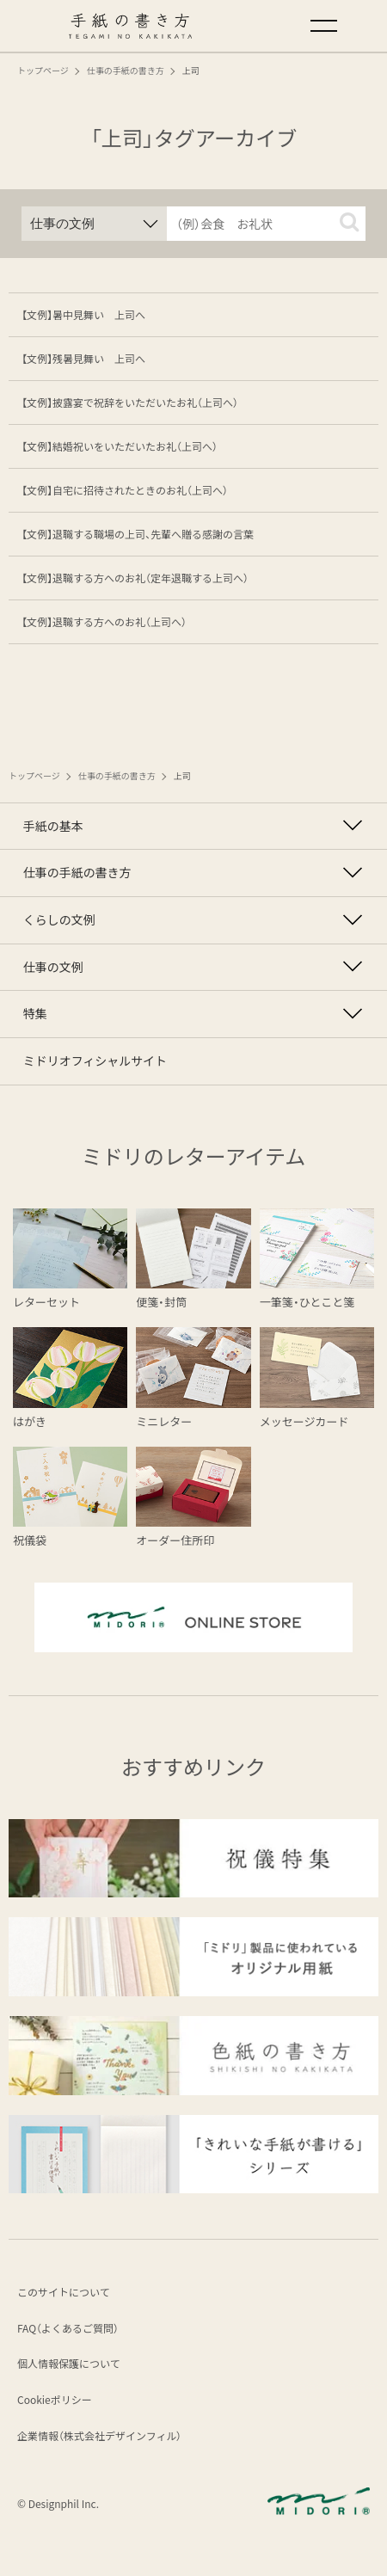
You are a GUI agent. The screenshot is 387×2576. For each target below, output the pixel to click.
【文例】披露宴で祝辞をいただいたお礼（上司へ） (130, 402)
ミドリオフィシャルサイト (106, 1091)
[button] (349, 222)
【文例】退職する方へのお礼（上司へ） (104, 621)
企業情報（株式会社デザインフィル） (99, 2467)
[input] (266, 223)
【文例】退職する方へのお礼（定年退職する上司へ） (135, 577)
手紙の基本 (59, 829)
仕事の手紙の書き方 (86, 881)
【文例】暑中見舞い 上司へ (83, 314)
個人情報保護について (68, 2395)
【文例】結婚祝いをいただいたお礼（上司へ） (120, 446)
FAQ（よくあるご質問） (68, 2360)
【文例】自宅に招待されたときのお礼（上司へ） (125, 490)
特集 (39, 1039)
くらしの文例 (66, 934)
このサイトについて (63, 2324)
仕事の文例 (59, 986)
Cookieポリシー (54, 2432)
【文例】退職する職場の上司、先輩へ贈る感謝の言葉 (138, 533)
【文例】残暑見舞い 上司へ (83, 358)
